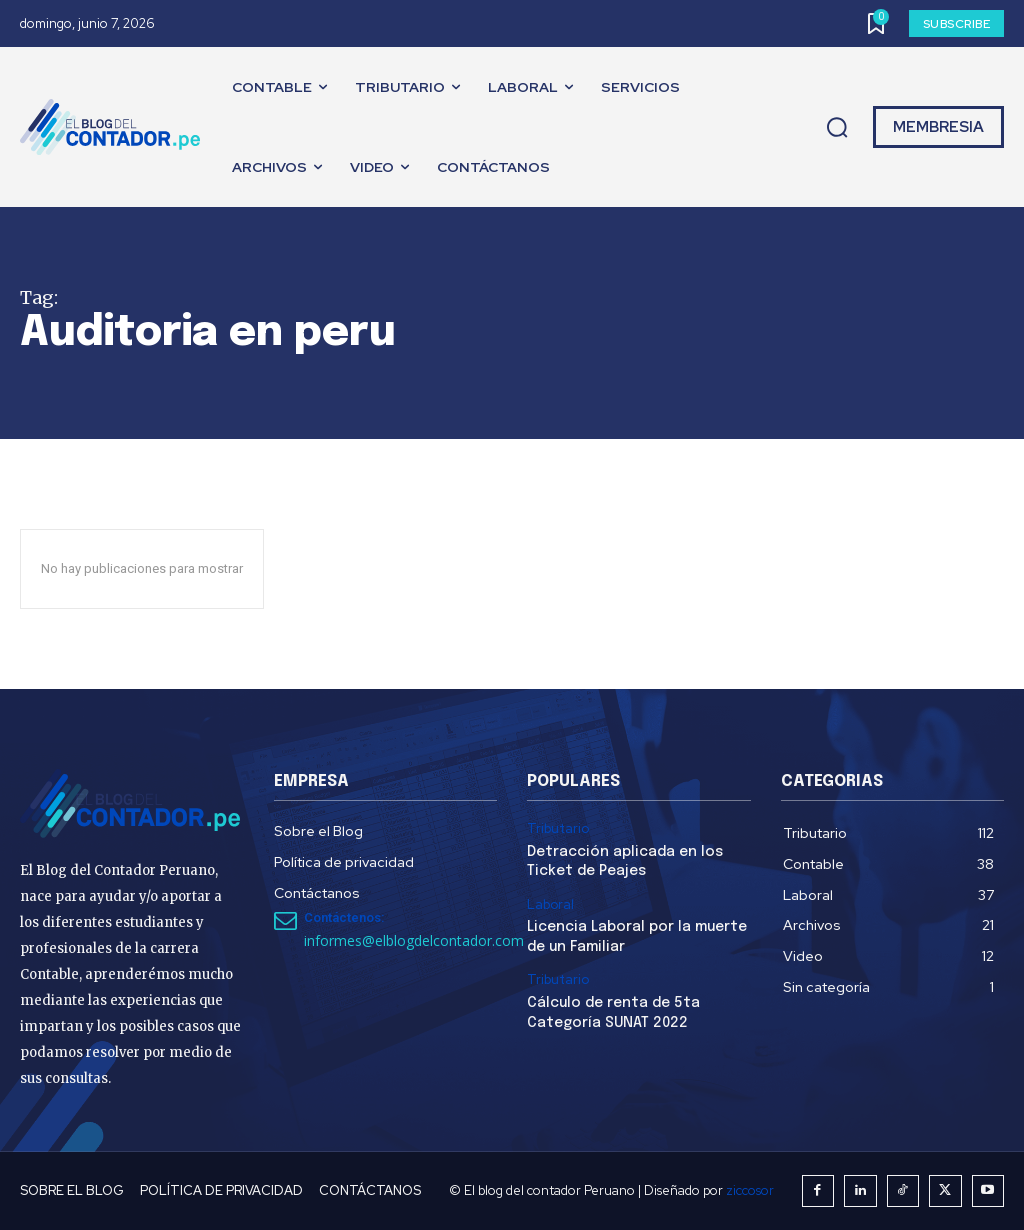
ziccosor (750, 1190)
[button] (837, 128)
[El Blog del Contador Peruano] (115, 127)
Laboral (550, 905)
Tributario (558, 829)
